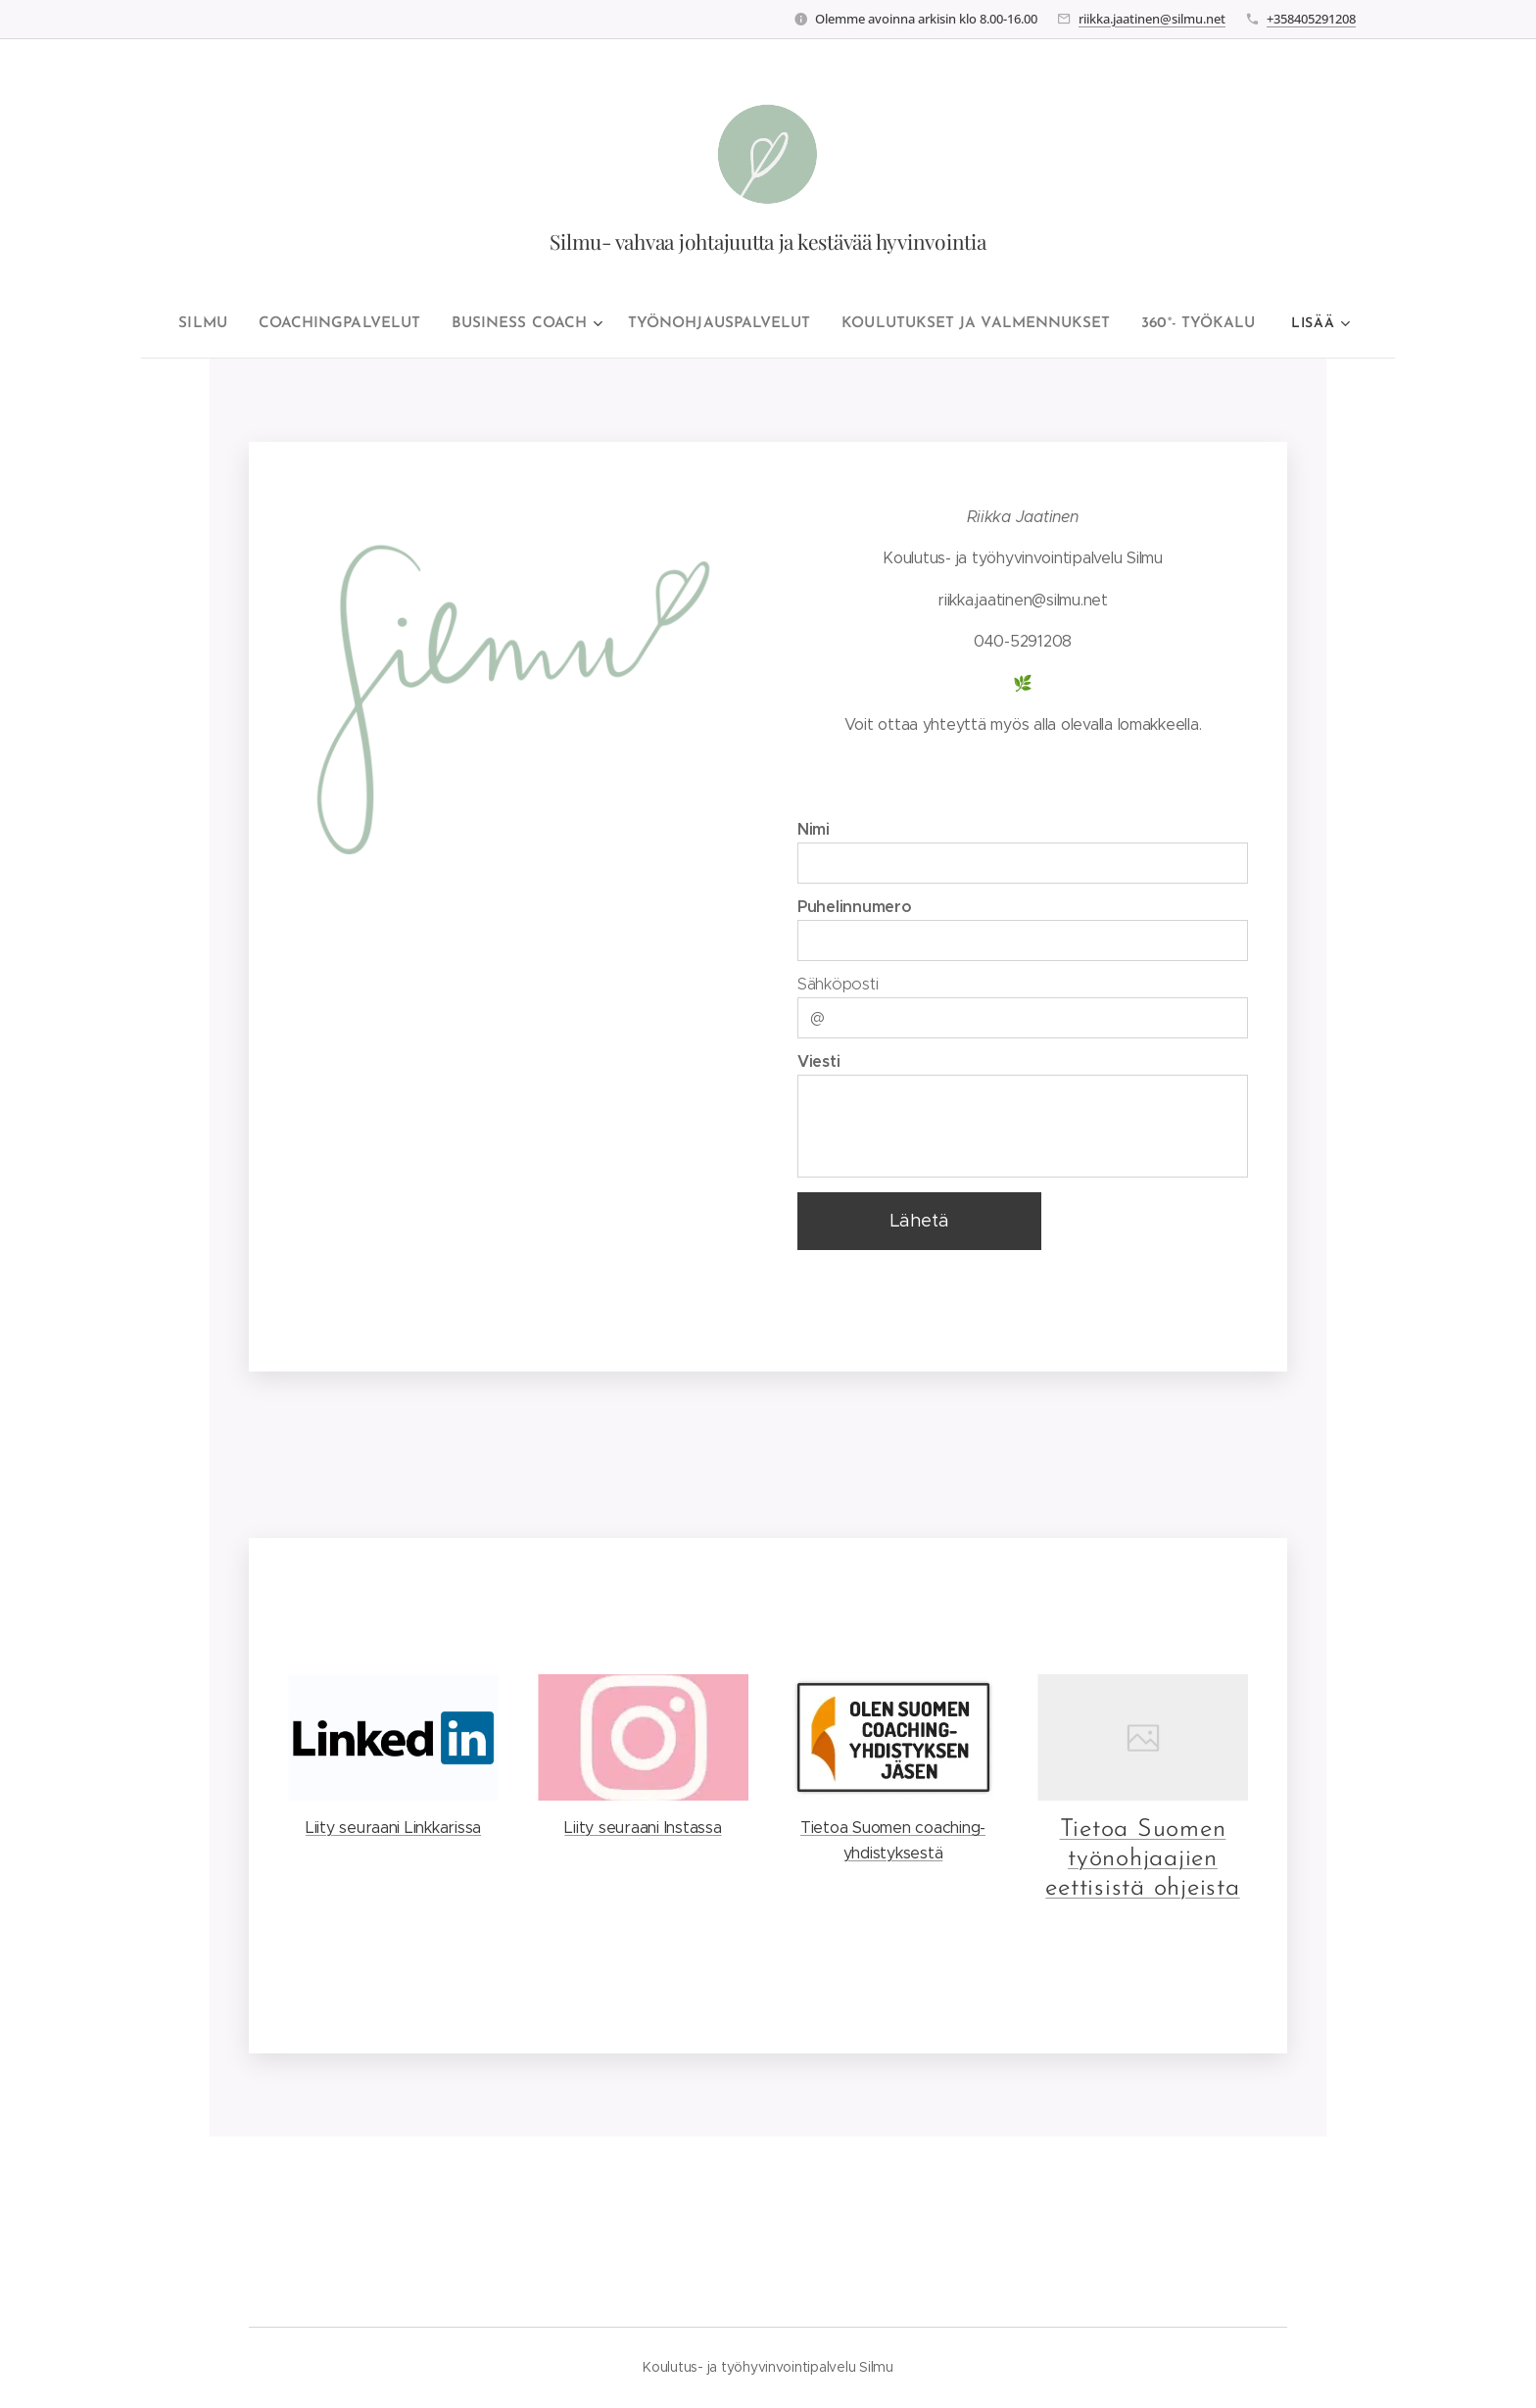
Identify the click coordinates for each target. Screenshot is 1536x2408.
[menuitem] (224, 324)
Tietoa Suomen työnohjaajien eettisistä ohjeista (1142, 1859)
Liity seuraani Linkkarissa (393, 1827)
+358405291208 (1311, 18)
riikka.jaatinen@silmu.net (1152, 18)
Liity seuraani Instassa (642, 1827)
